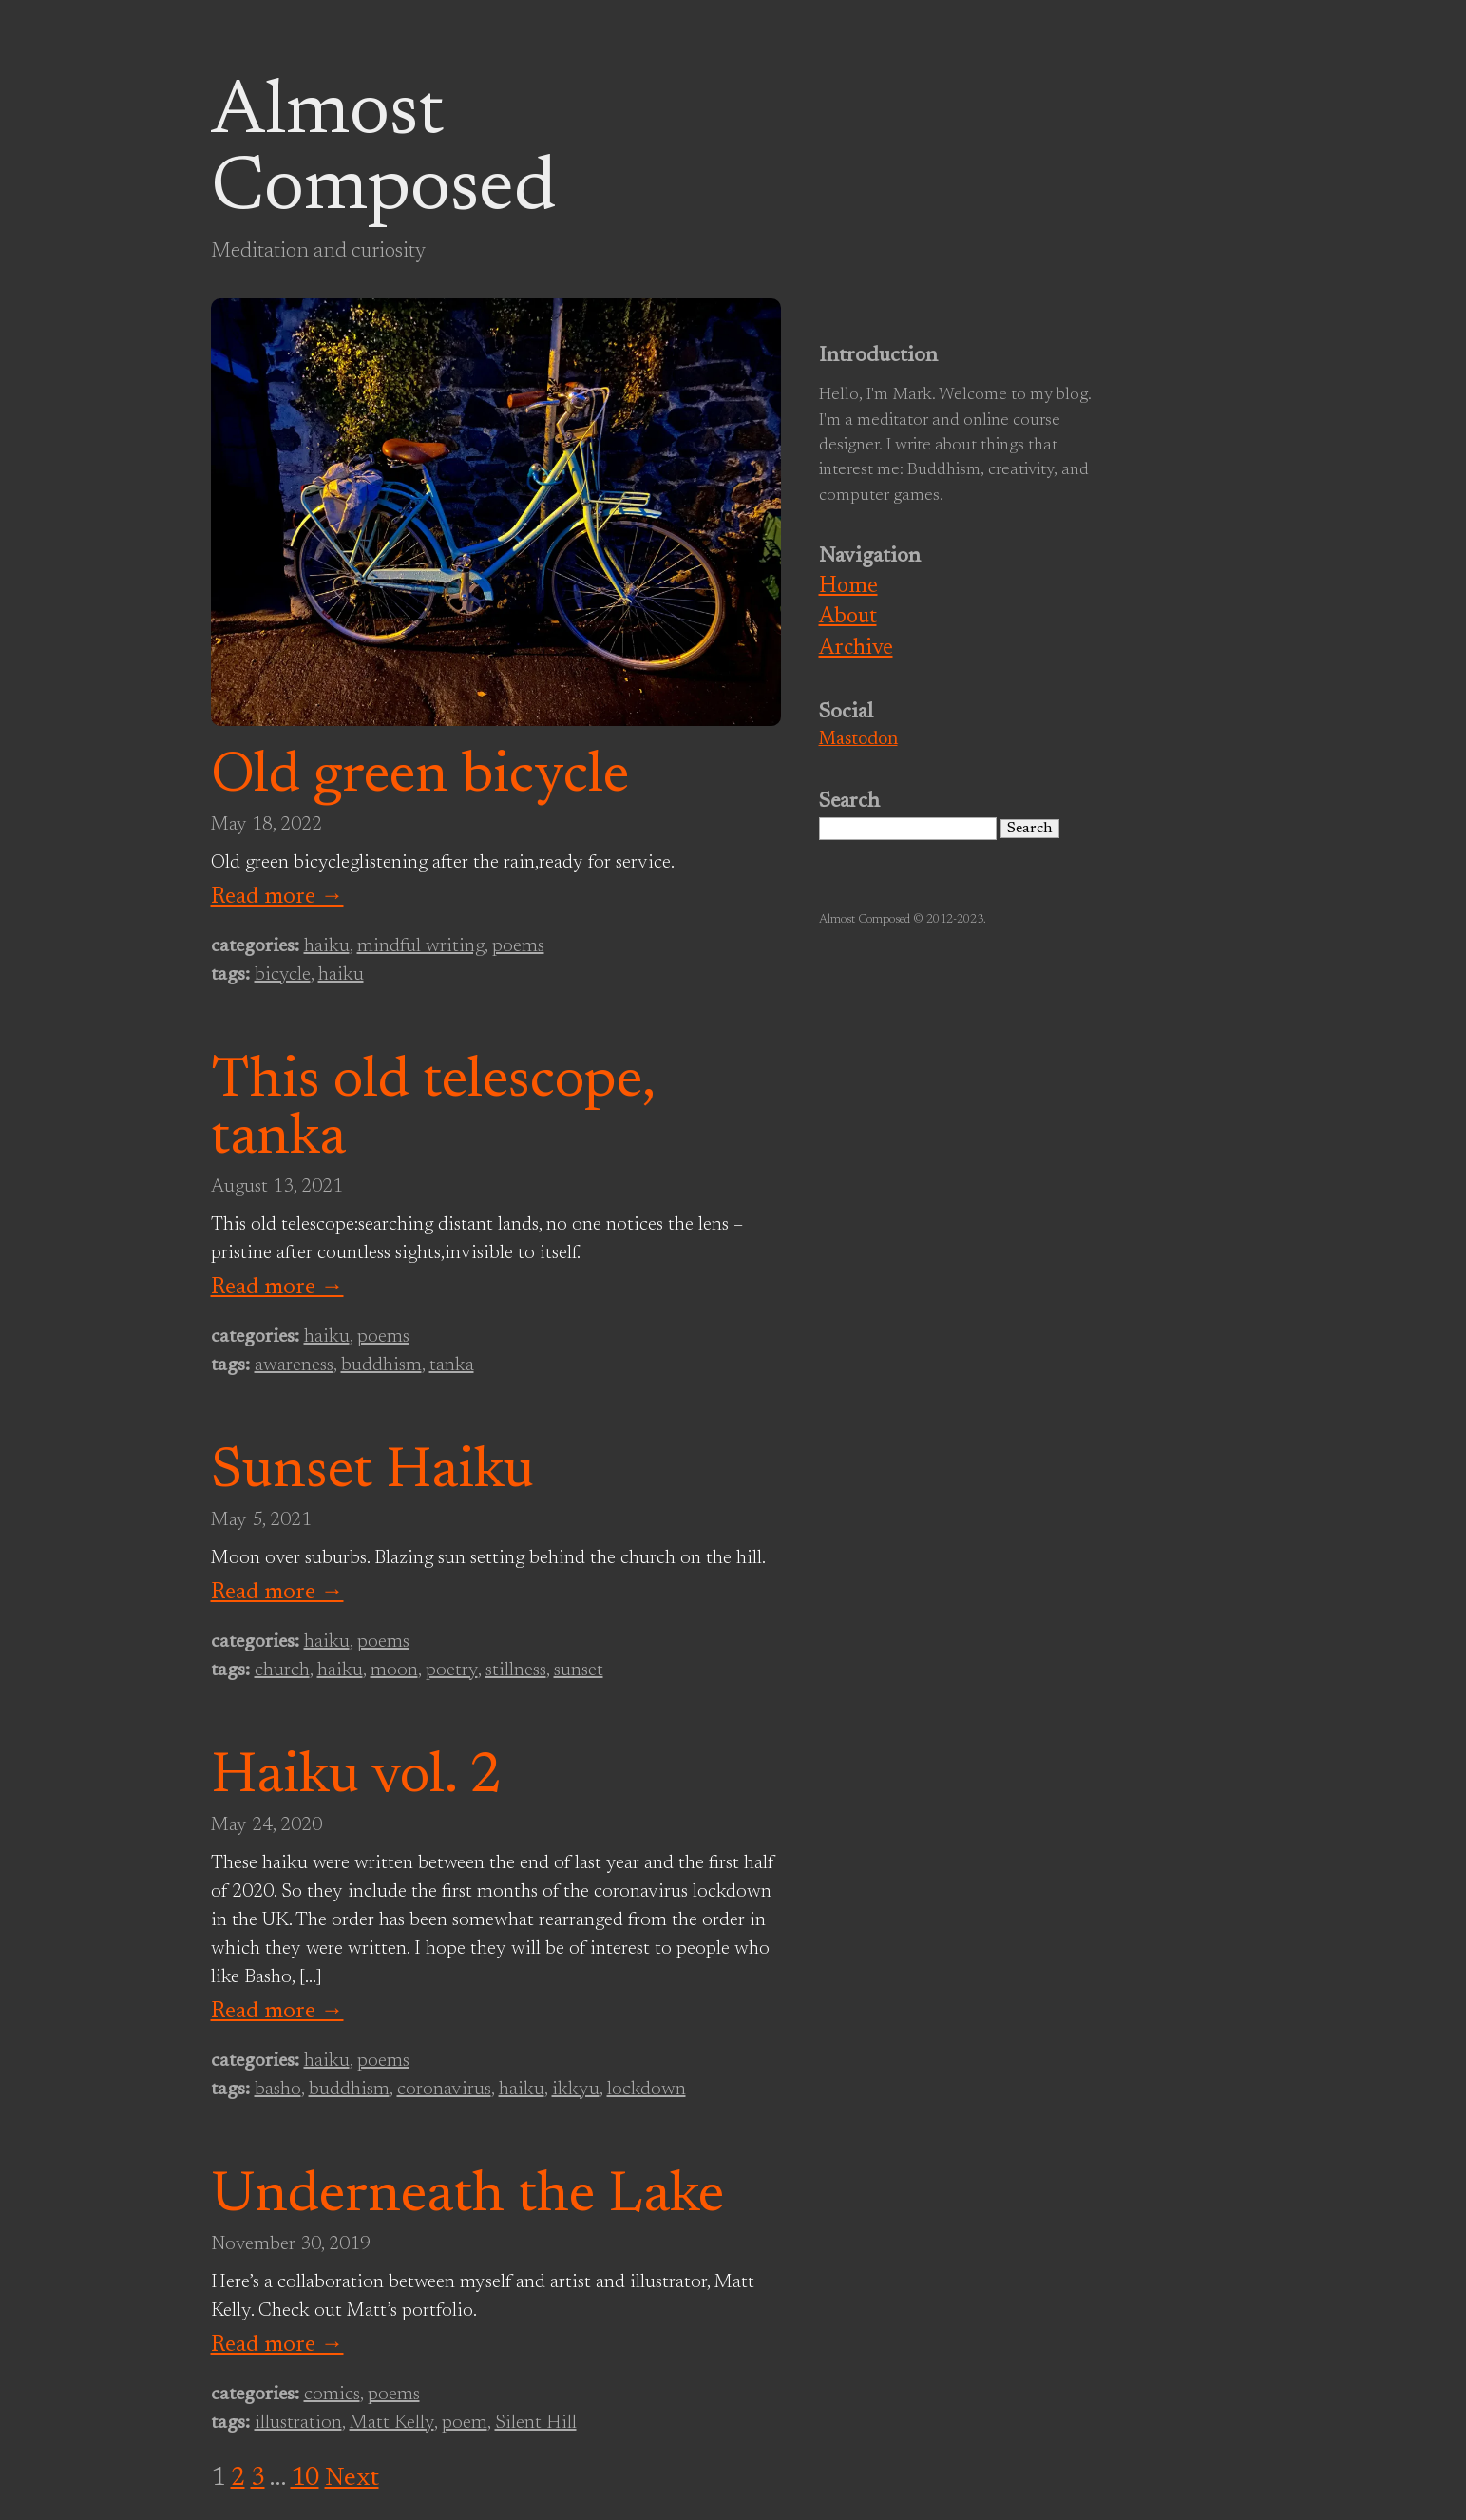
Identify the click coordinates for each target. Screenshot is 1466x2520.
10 (305, 2478)
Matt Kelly (392, 2423)
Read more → (277, 897)
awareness (294, 1365)
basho (278, 2089)
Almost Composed (383, 152)
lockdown (646, 2089)
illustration (298, 2423)
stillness (515, 1670)
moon (394, 1670)
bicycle (283, 974)
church (282, 1670)
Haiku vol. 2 (356, 1777)
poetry (452, 1670)
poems (518, 946)
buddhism (381, 1365)
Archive (856, 648)
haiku (327, 946)
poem (464, 2423)
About (848, 617)
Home (848, 587)
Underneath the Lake (467, 2196)
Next (352, 2478)
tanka (451, 1365)
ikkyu (576, 2089)
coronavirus (444, 2089)
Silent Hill (536, 2423)
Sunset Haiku (372, 1472)
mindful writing (421, 946)
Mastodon (858, 740)
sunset (578, 1670)
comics (332, 2394)
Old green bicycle (420, 777)
